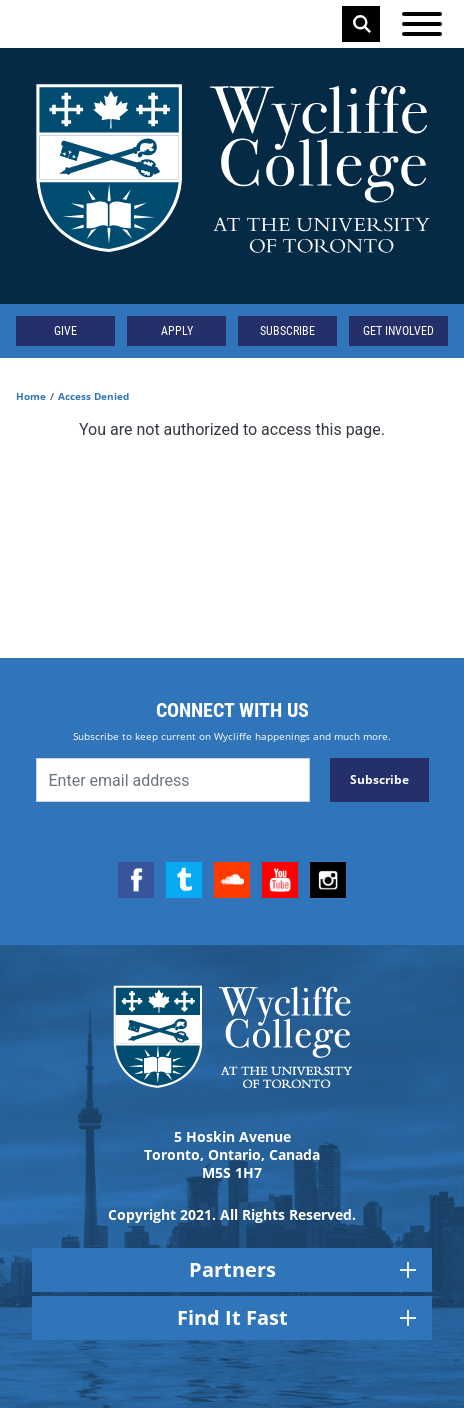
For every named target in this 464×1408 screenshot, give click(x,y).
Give (65, 331)
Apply (177, 331)
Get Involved (398, 331)
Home (31, 396)
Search (362, 24)
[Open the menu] (422, 24)
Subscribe (287, 331)
